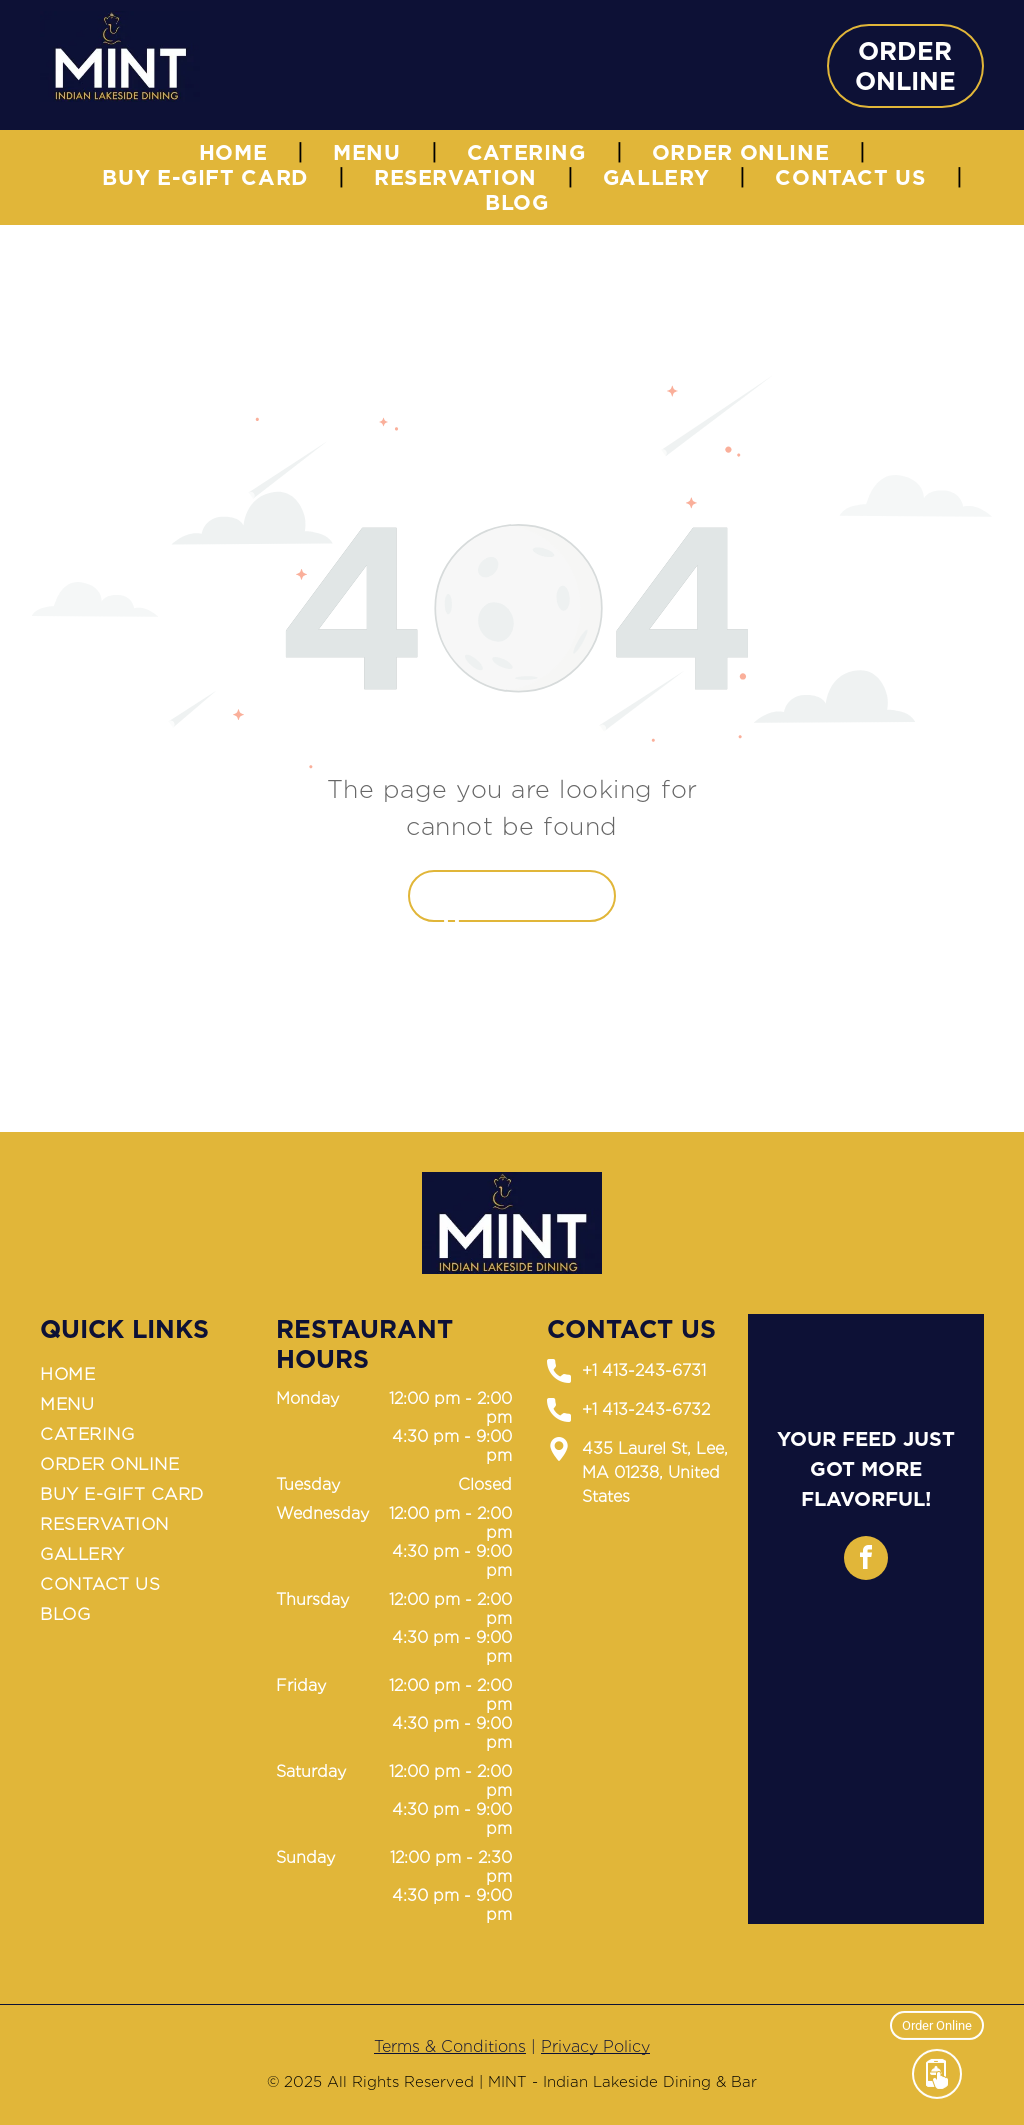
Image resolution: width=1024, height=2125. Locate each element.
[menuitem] (236, 152)
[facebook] (866, 1560)
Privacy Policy (595, 2046)
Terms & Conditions (450, 2046)
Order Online (937, 2023)
